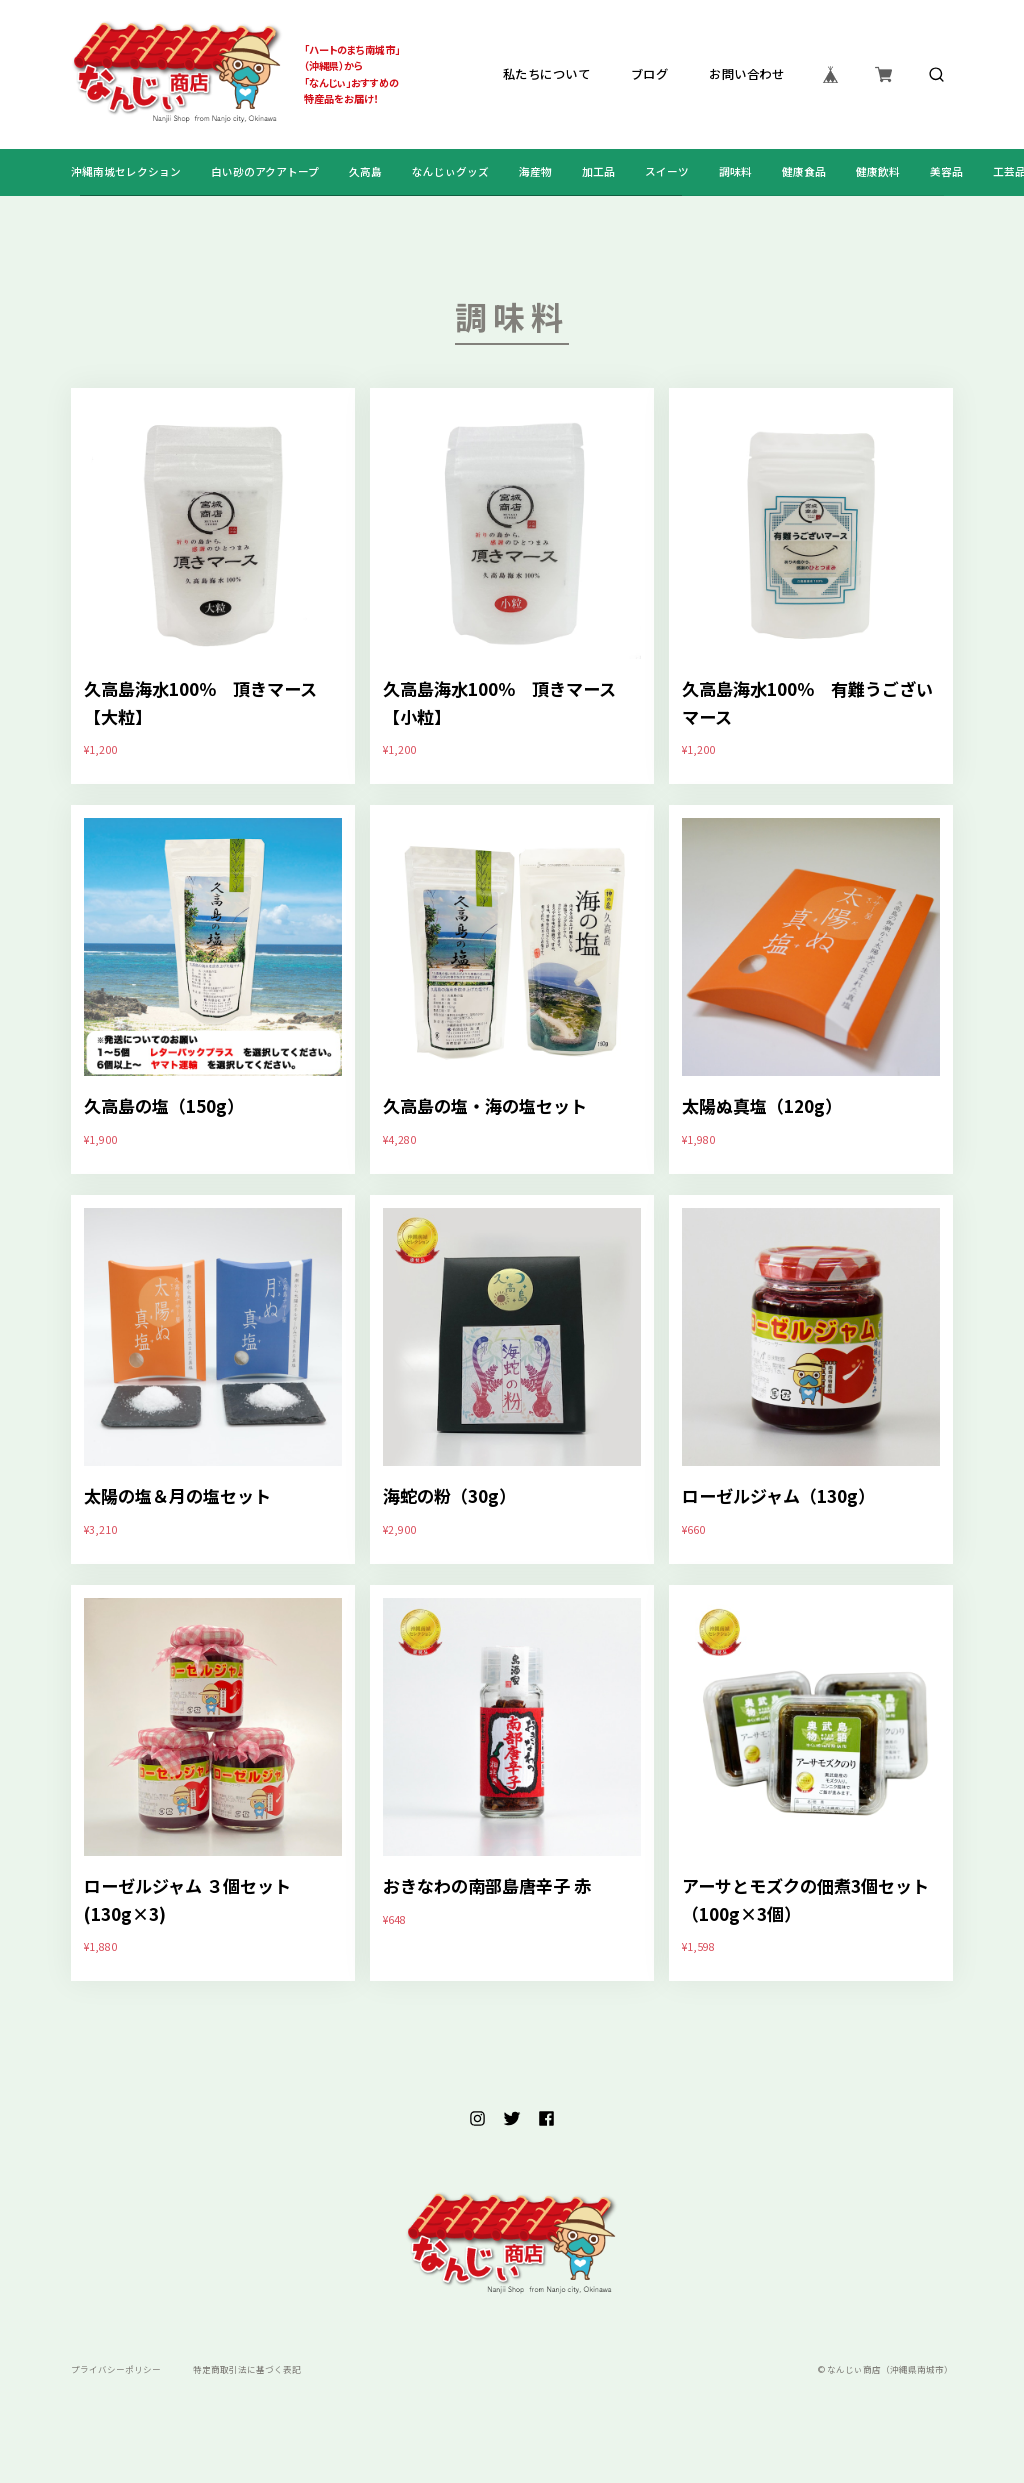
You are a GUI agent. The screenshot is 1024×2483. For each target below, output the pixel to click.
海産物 (535, 171)
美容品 (946, 171)
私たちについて (545, 75)
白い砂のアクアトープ (265, 171)
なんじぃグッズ (450, 171)
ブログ (649, 75)
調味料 (735, 171)
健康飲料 (878, 171)
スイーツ (667, 171)
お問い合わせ (746, 75)
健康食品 (804, 171)
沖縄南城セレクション (126, 171)
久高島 (365, 171)
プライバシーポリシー (116, 2369)
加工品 (598, 171)
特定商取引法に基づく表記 (247, 2369)
